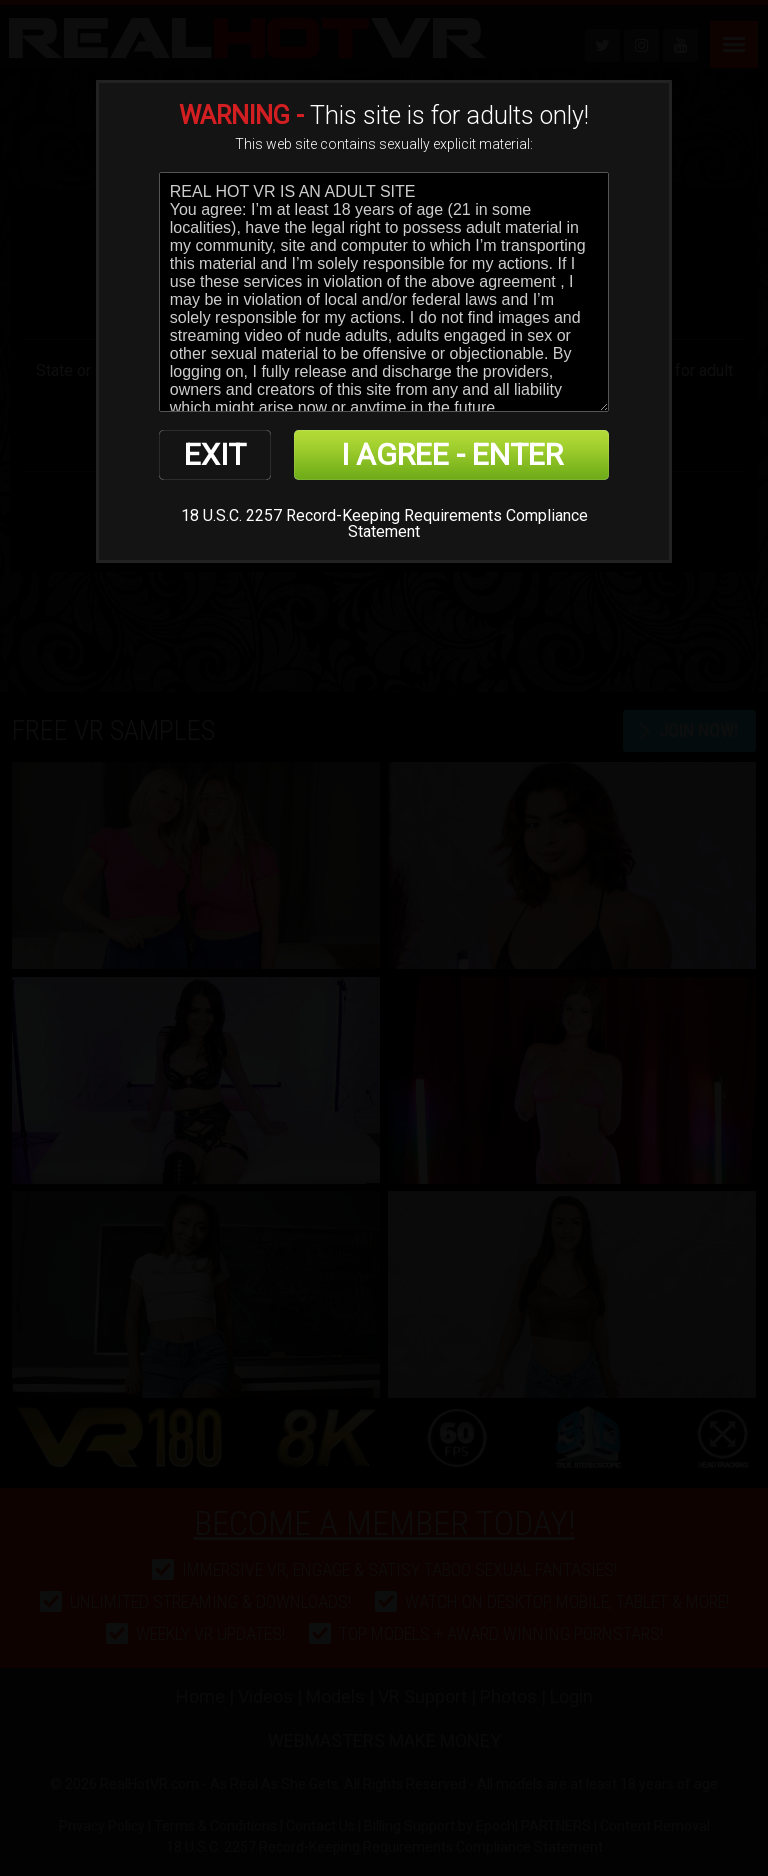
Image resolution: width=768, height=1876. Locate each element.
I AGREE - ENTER (452, 454)
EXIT (215, 454)
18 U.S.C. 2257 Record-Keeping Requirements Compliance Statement (384, 523)
